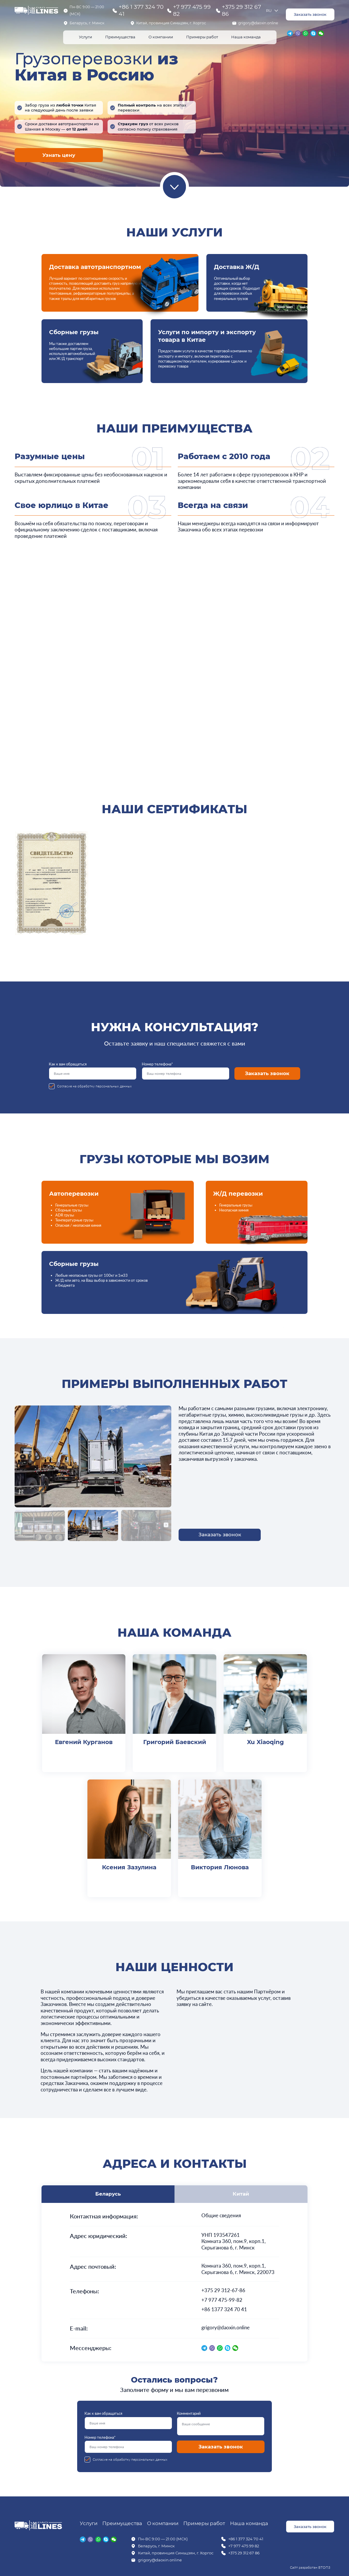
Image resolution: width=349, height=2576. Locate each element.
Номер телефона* (185, 1071)
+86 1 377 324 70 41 (141, 11)
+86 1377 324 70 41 (224, 2309)
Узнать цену (58, 155)
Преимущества (120, 37)
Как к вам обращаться (93, 1071)
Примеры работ (202, 37)
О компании (160, 37)
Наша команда (246, 37)
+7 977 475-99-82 (221, 2300)
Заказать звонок (310, 14)
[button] (20, 1525)
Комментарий (221, 2423)
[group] (51, 883)
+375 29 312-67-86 (223, 2290)
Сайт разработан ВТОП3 (310, 2567)
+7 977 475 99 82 (192, 11)
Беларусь (108, 2194)
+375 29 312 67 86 (241, 11)
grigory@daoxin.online (258, 23)
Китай (241, 2194)
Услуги (85, 37)
